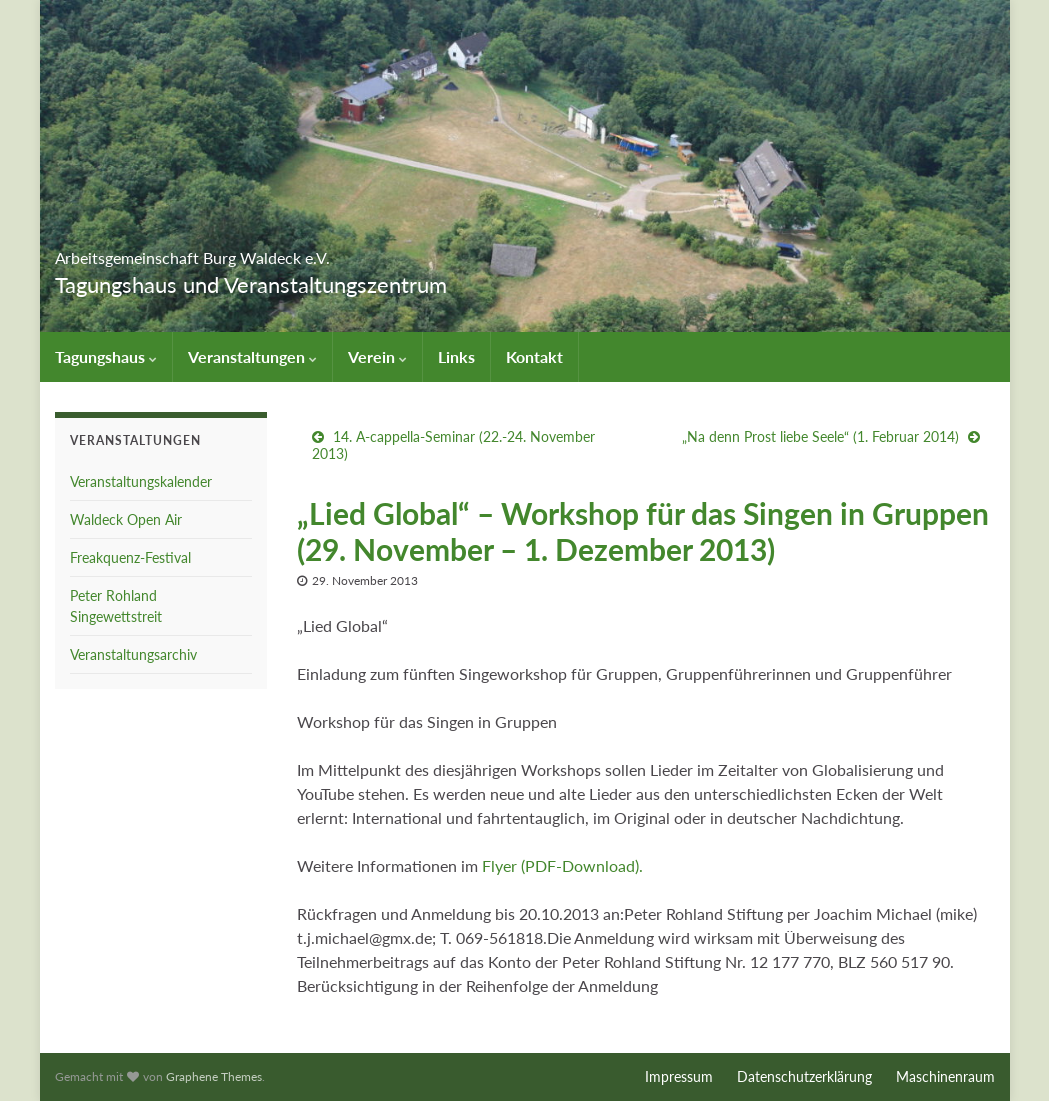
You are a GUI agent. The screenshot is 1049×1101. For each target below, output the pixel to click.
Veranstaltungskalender (141, 481)
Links (456, 356)
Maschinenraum (945, 1076)
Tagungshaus (106, 356)
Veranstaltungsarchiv (133, 654)
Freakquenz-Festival (130, 557)
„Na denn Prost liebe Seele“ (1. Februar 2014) (820, 436)
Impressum (679, 1076)
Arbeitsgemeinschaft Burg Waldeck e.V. (313, 251)
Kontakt (534, 356)
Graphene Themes (214, 1076)
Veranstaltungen (252, 356)
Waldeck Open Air (126, 519)
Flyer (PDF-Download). (562, 865)
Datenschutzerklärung (804, 1076)
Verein (377, 356)
